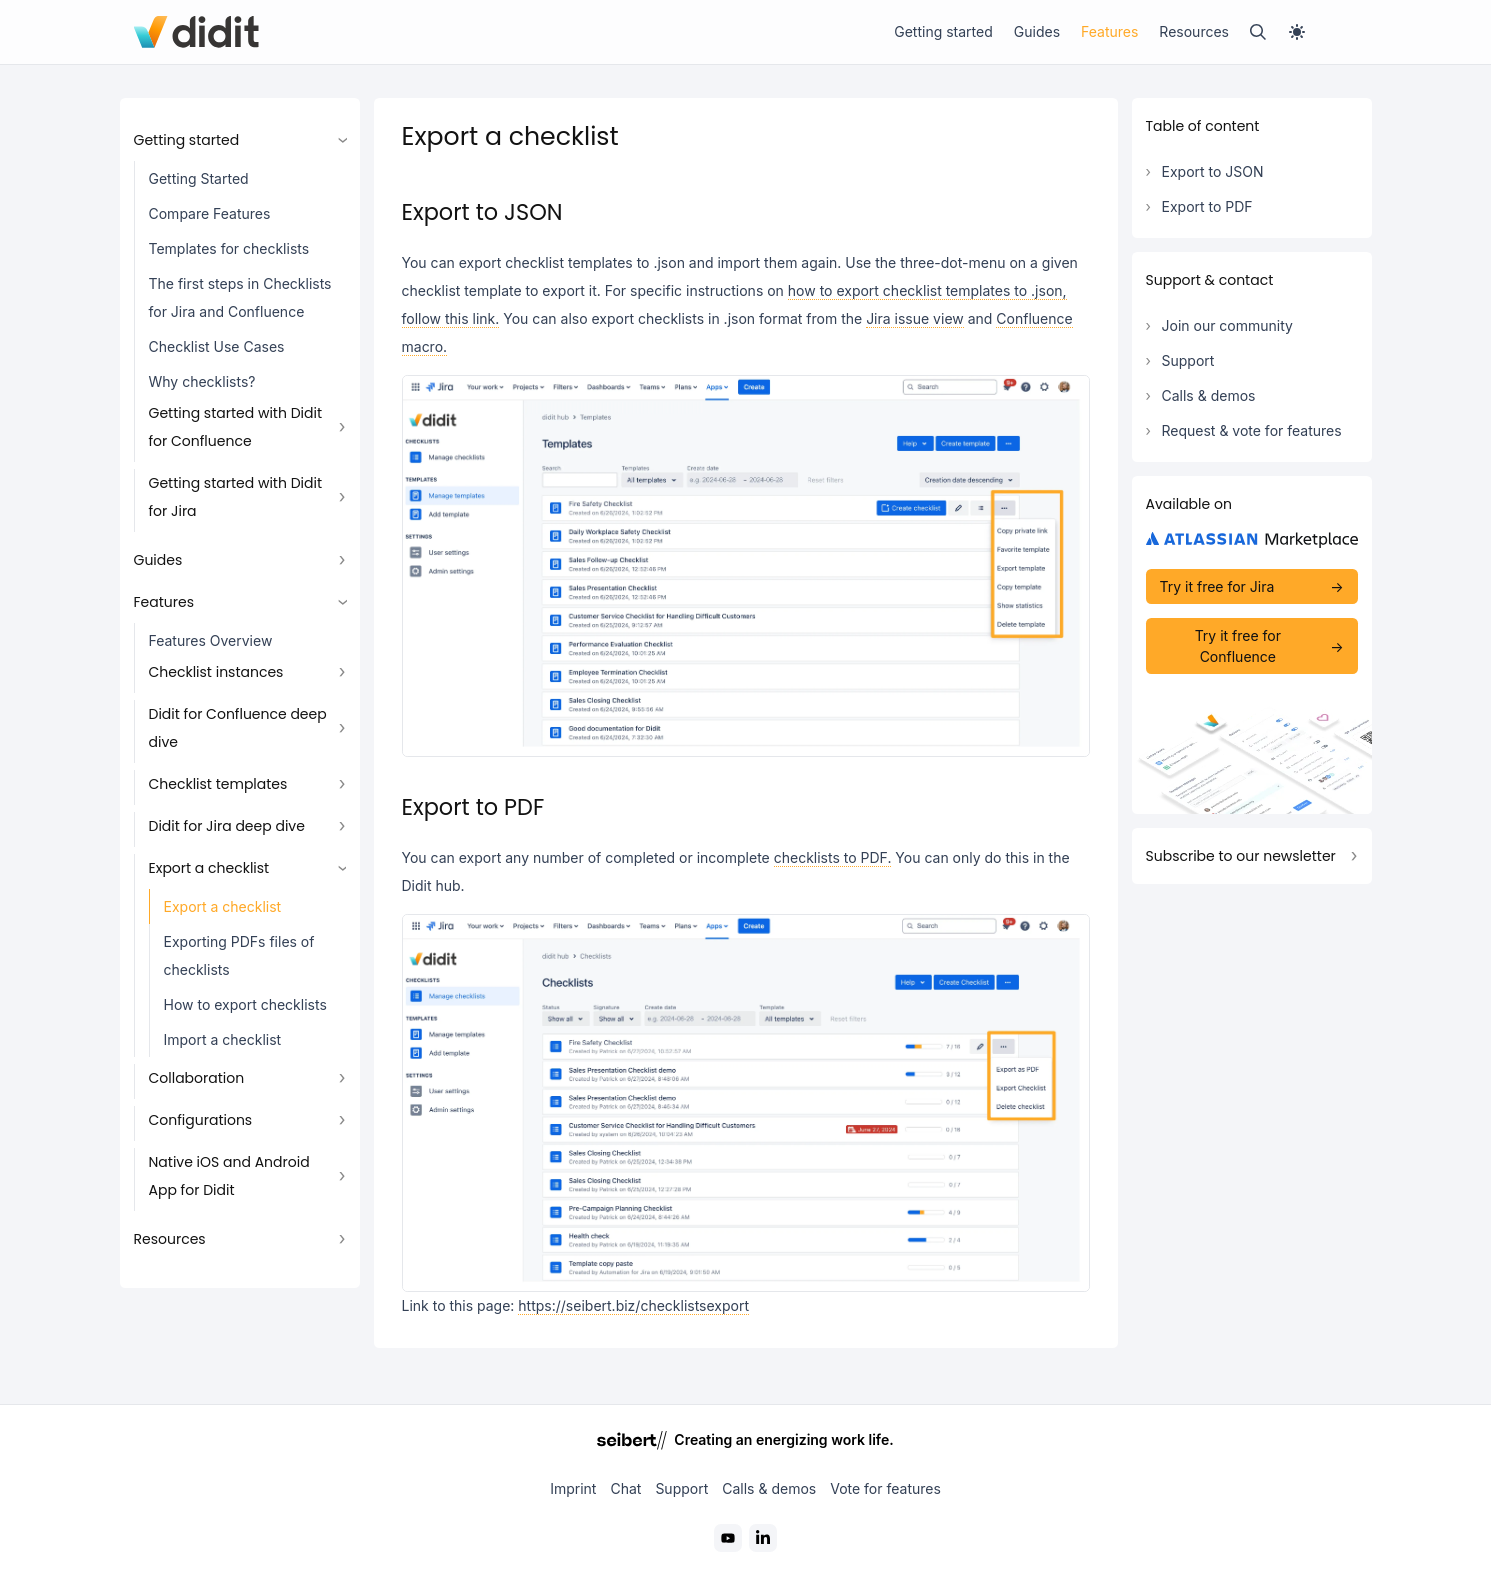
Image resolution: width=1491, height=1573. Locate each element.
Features (1109, 31)
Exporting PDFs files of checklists (239, 955)
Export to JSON (1213, 171)
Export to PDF (1207, 206)
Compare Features (210, 213)
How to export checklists (245, 1004)
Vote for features (885, 1488)
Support (1188, 360)
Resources (1194, 31)
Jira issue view (915, 318)
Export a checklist (223, 906)
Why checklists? (202, 381)
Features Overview (211, 640)
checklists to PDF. (833, 857)
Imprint (573, 1488)
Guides (1037, 31)
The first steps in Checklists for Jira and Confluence (240, 297)
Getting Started (199, 178)
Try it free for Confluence (1238, 646)
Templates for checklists (229, 248)
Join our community (1227, 325)
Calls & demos (1209, 395)
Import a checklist (223, 1039)
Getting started (943, 31)
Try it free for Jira (1217, 586)
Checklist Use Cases (217, 346)
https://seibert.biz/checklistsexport (633, 1305)
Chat (625, 1488)
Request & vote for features (1252, 430)
